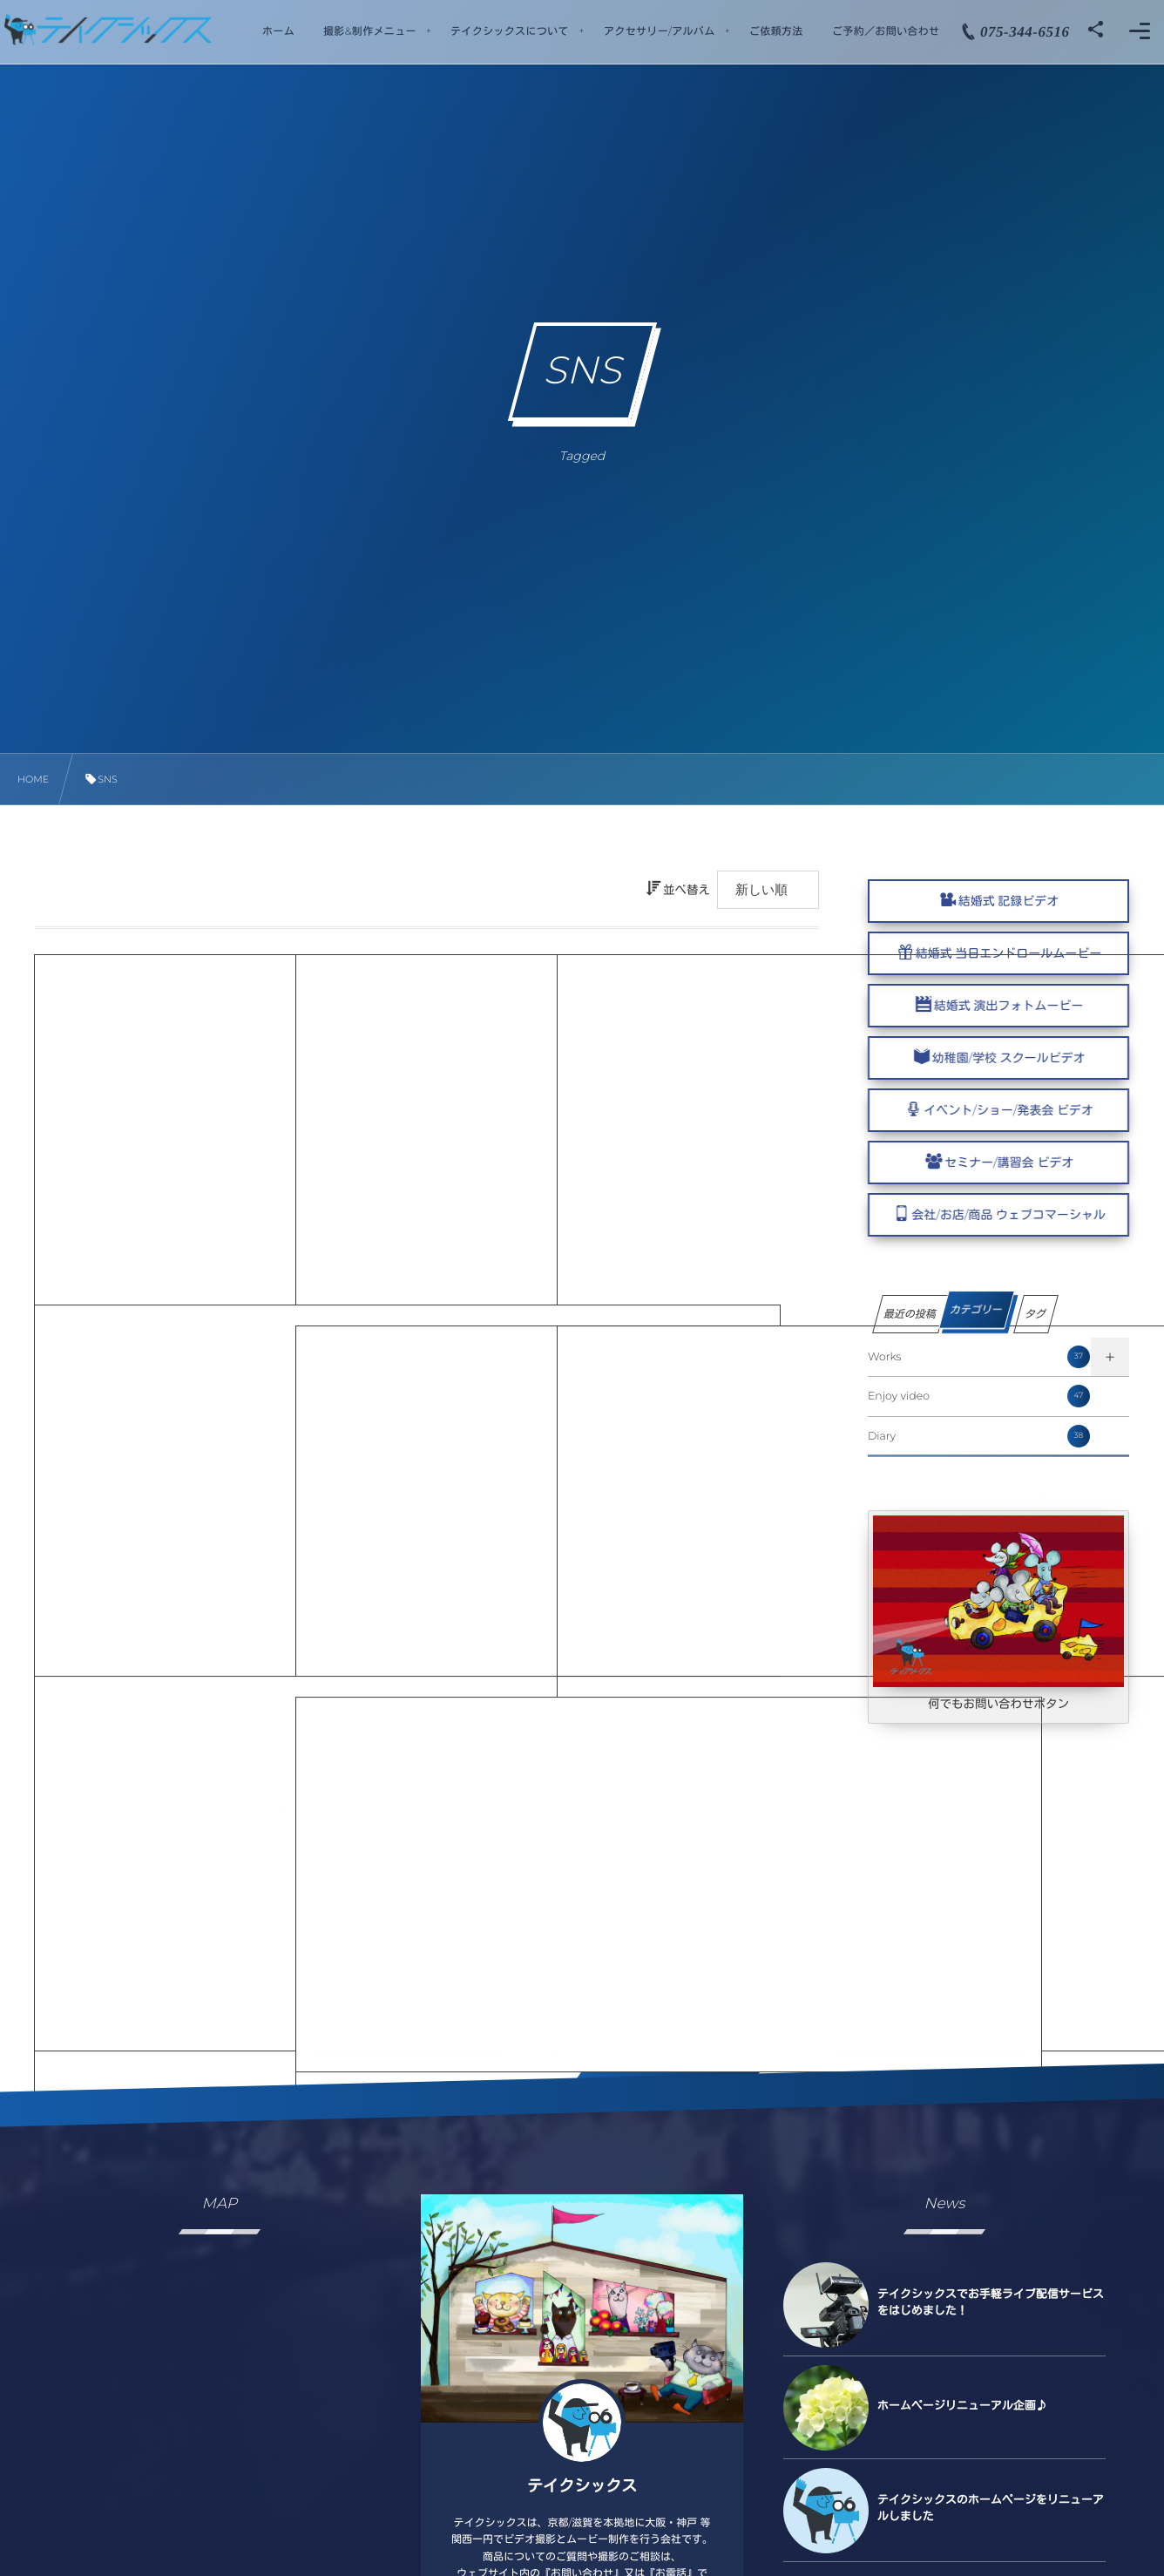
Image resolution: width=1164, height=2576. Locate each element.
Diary (979, 1436)
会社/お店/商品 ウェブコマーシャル (1022, 1215)
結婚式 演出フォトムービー (1022, 1005)
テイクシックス (582, 2486)
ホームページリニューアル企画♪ (962, 2406)
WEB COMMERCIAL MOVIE (165, 1130)
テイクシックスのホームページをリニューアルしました (990, 2508)
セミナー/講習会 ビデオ (1022, 1162)
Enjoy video (979, 1396)
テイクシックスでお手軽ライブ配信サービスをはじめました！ (990, 2302)
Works (979, 1357)
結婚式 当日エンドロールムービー (1009, 953)
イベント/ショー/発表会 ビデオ (1022, 1110)
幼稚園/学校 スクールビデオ (1022, 1058)
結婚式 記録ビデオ (1008, 901)
